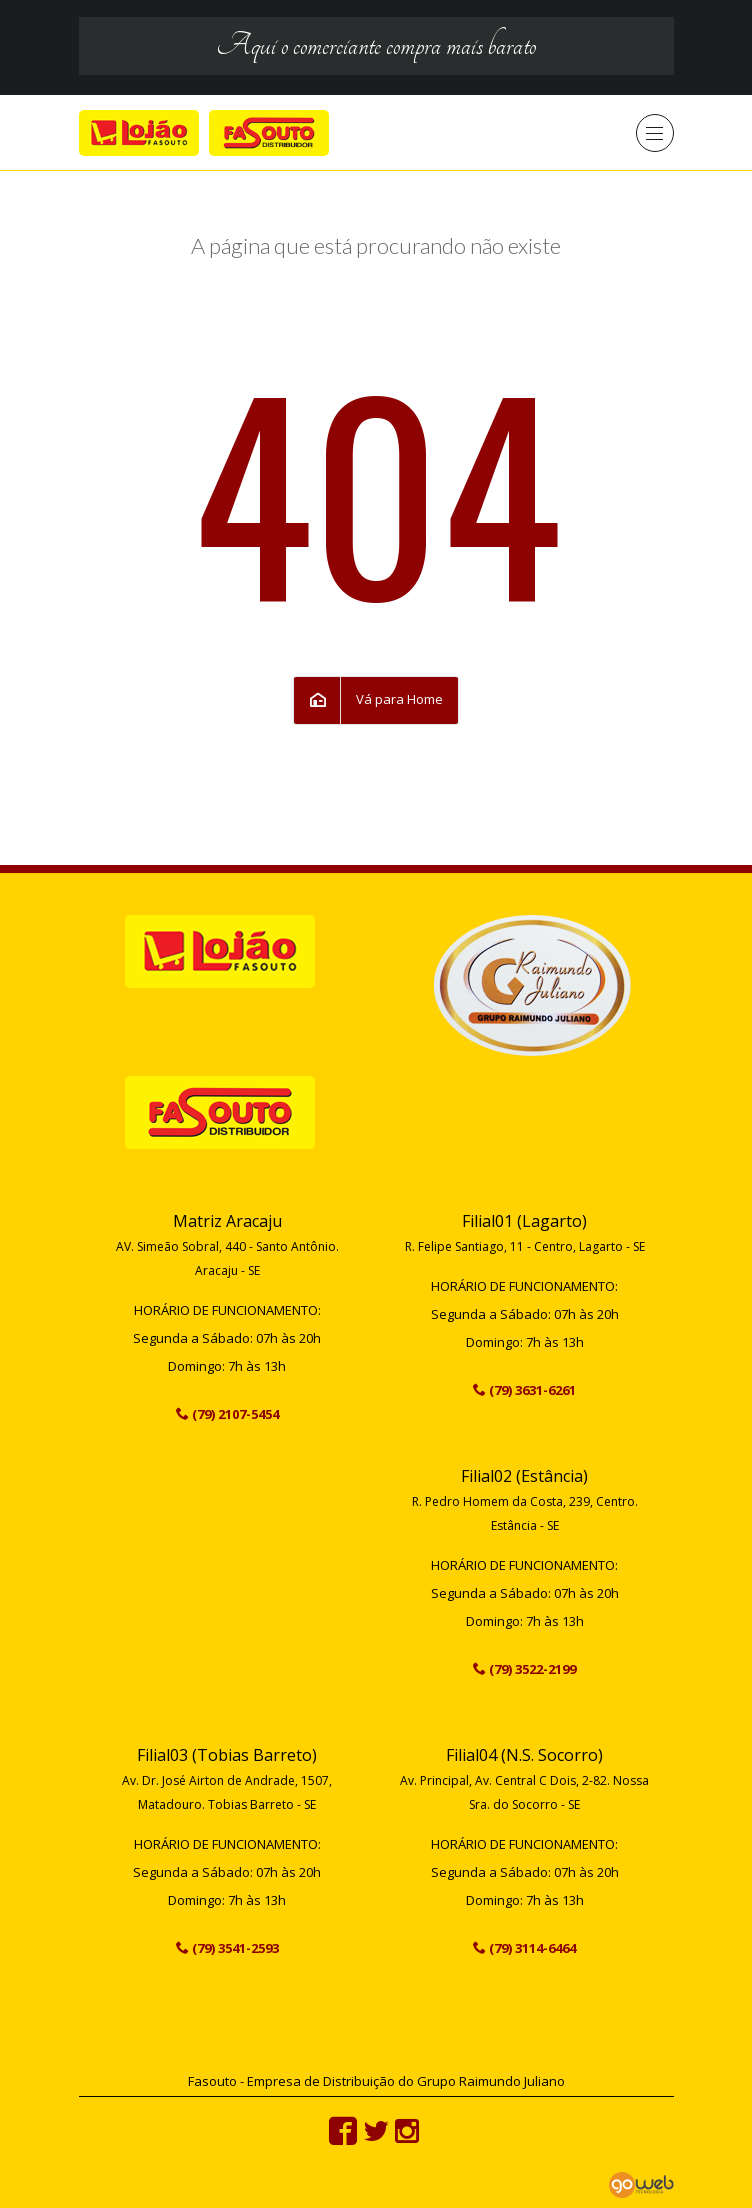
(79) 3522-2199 (532, 1669)
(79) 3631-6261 (532, 1390)
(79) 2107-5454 (235, 1414)
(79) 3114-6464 (532, 1948)
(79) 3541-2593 (235, 1948)
